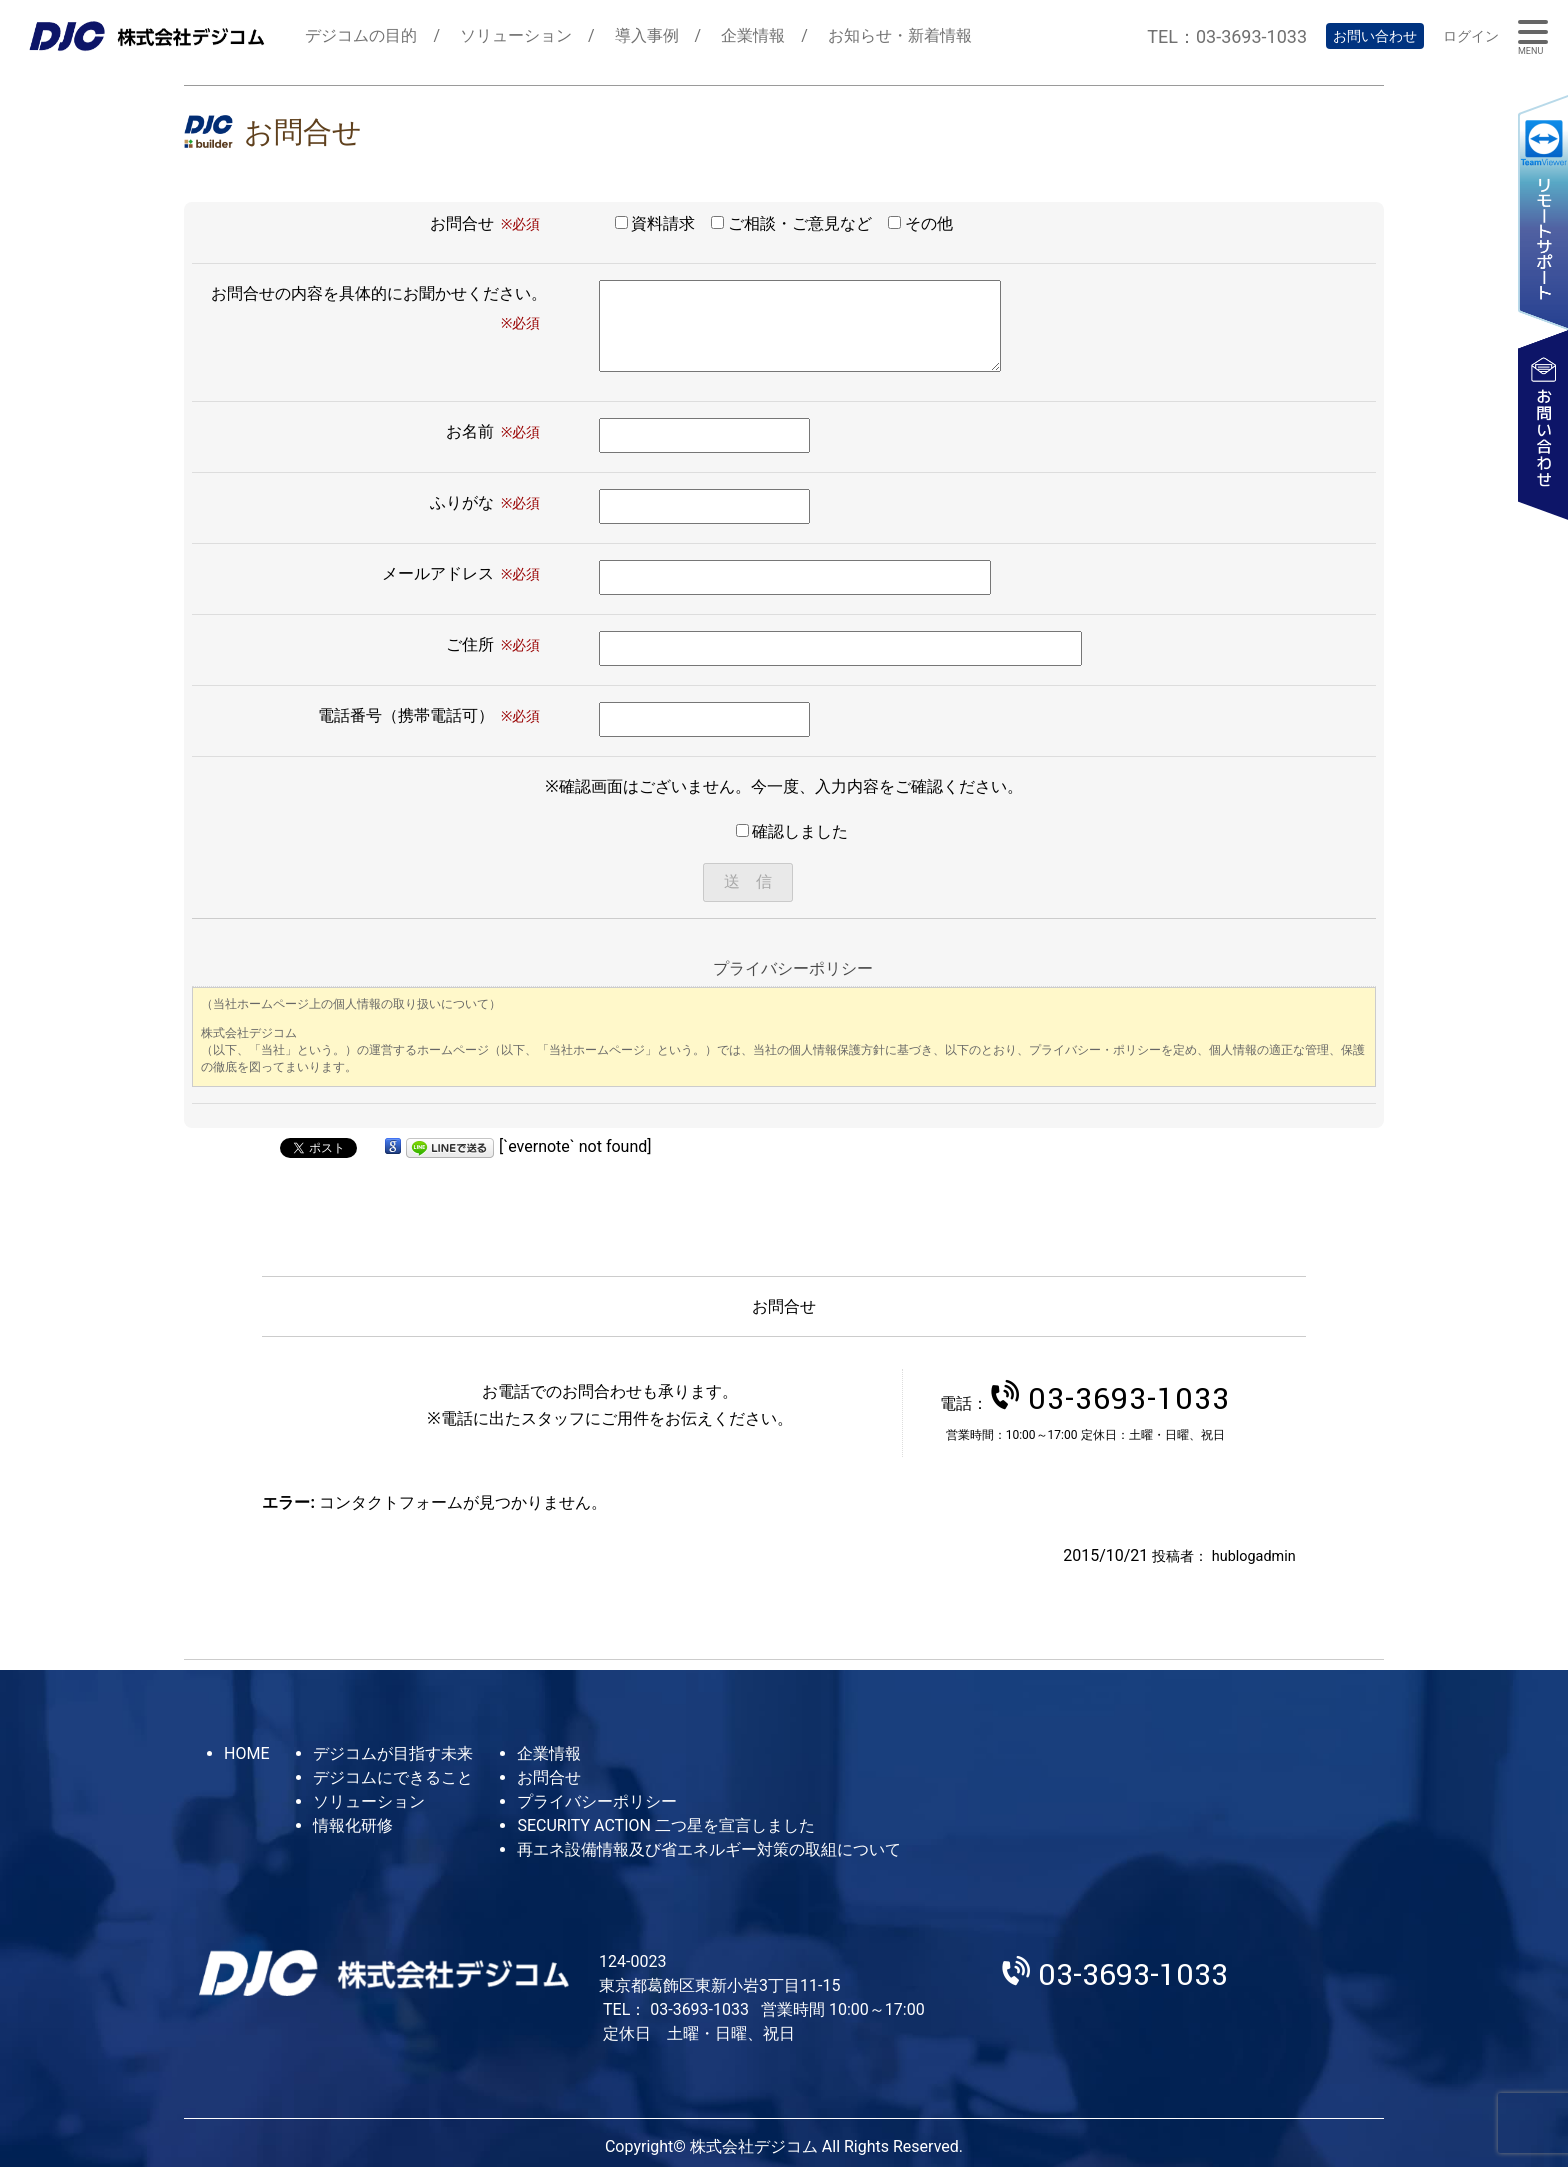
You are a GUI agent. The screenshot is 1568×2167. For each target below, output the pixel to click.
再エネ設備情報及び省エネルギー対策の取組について (709, 1849)
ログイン (1471, 36)
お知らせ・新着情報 (900, 35)
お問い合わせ (1375, 36)
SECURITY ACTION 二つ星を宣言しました (665, 1825)
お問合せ (549, 1777)
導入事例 (647, 35)
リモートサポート (1543, 211)
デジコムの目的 (361, 35)
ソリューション (516, 35)
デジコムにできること (393, 1777)
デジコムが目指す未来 (393, 1753)
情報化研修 (353, 1825)
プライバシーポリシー (597, 1801)
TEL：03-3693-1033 (1227, 36)
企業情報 (753, 35)
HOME (246, 1753)
